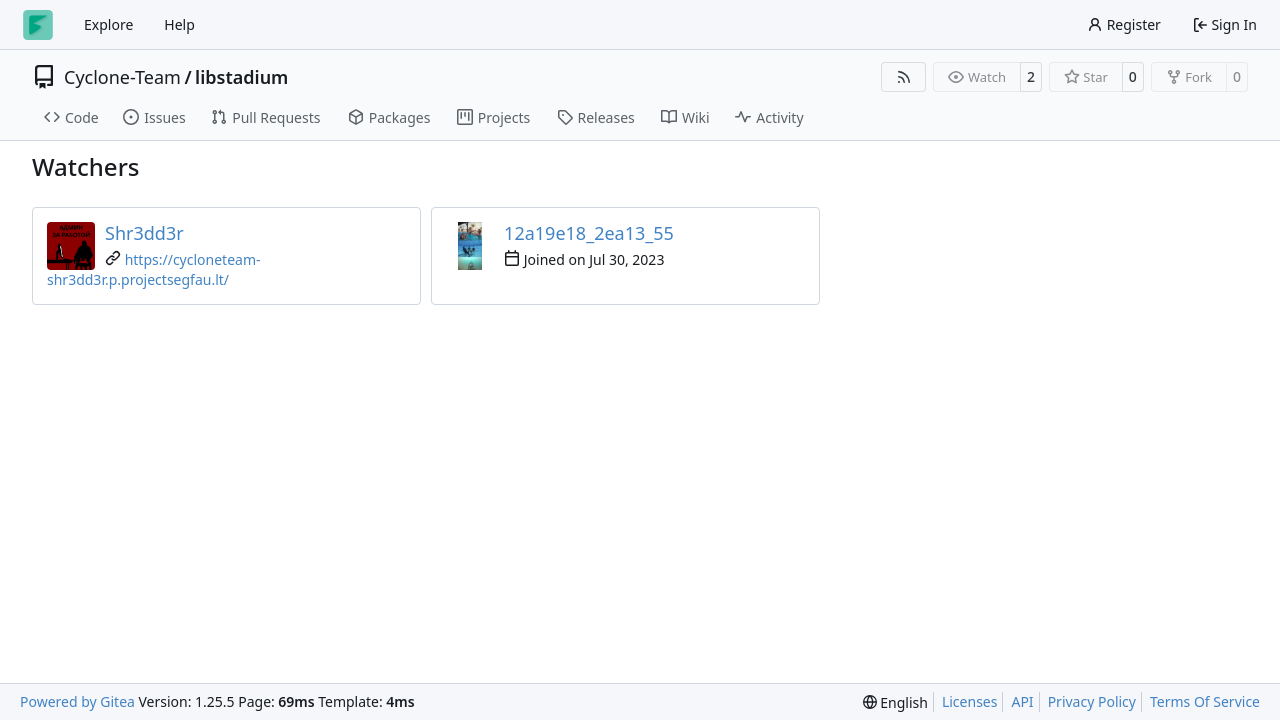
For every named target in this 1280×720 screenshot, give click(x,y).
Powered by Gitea (77, 701)
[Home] (38, 25)
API (1022, 701)
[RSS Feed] (904, 77)
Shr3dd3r (144, 233)
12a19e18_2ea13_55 (589, 233)
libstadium (241, 77)
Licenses (970, 701)
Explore (108, 24)
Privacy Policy (1092, 701)
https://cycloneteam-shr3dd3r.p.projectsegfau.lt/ (154, 269)
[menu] (895, 702)
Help (179, 24)
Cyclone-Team (122, 77)
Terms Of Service (1205, 701)
